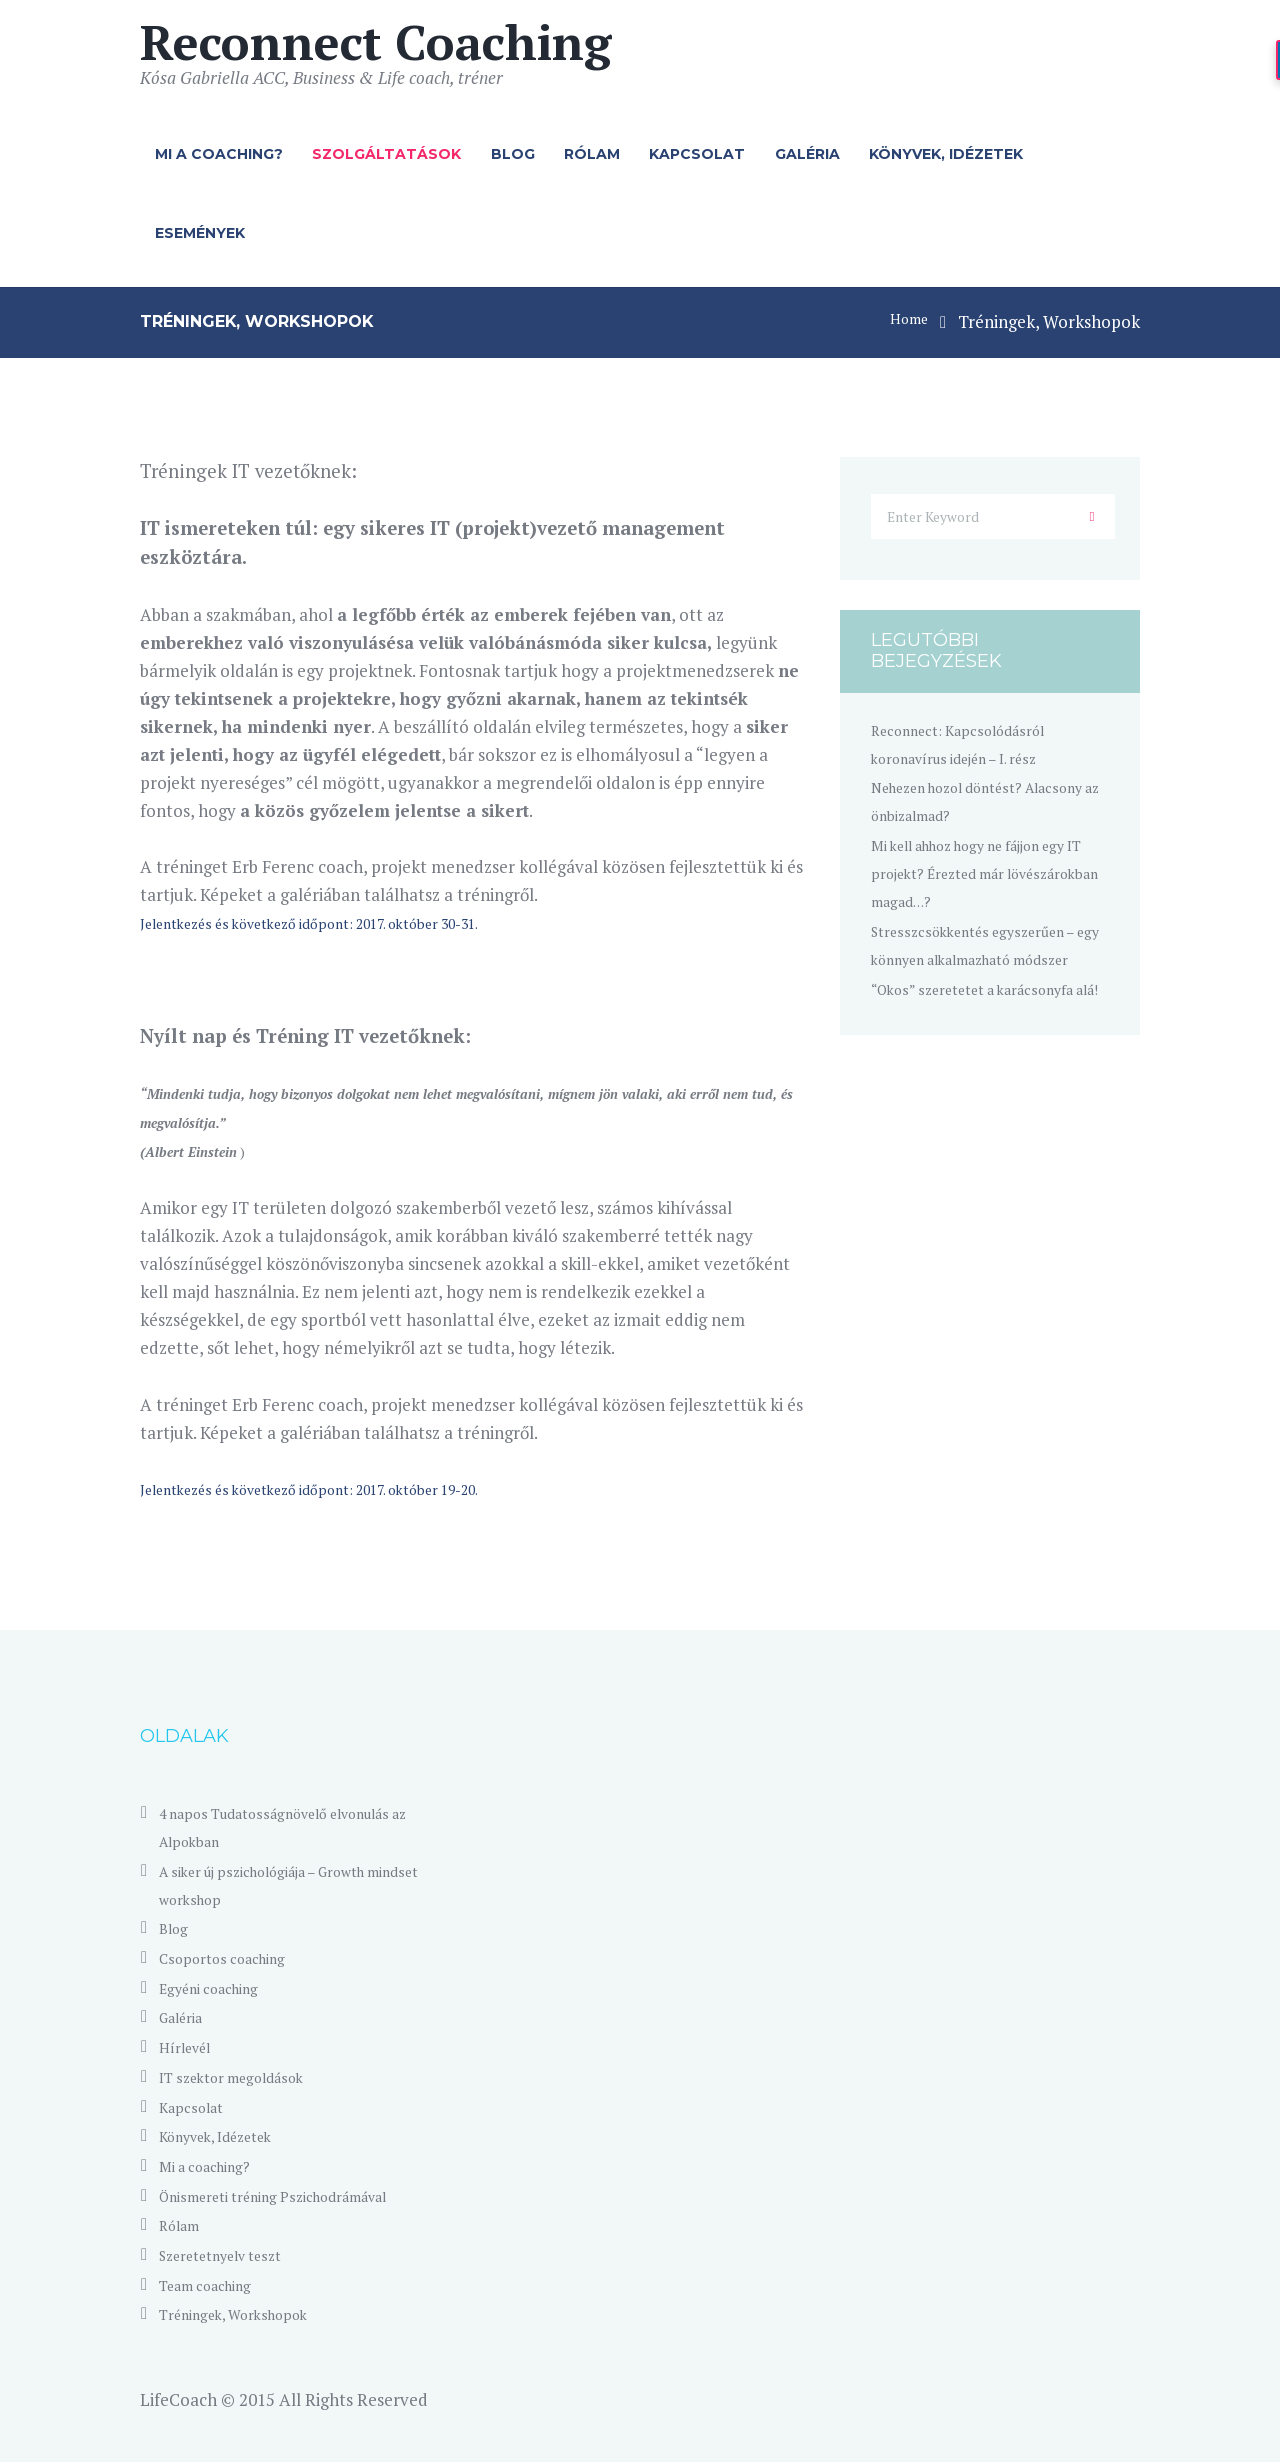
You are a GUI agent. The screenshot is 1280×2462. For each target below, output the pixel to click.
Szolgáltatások (386, 154)
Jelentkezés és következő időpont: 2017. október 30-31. (348, 922)
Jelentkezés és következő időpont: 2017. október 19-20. (348, 1488)
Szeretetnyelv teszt (233, 2254)
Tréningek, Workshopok (250, 2313)
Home (904, 321)
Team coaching (216, 2284)
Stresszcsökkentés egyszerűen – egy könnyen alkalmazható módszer (992, 969)
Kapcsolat (697, 154)
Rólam (592, 154)
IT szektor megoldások (246, 2076)
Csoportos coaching (234, 1957)
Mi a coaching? (219, 154)
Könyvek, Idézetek (946, 154)
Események (200, 233)
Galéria (807, 154)
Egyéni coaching (220, 1987)
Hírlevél (190, 2046)
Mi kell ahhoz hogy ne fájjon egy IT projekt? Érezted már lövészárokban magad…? (978, 883)
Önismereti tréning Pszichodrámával (298, 2195)
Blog (513, 154)
